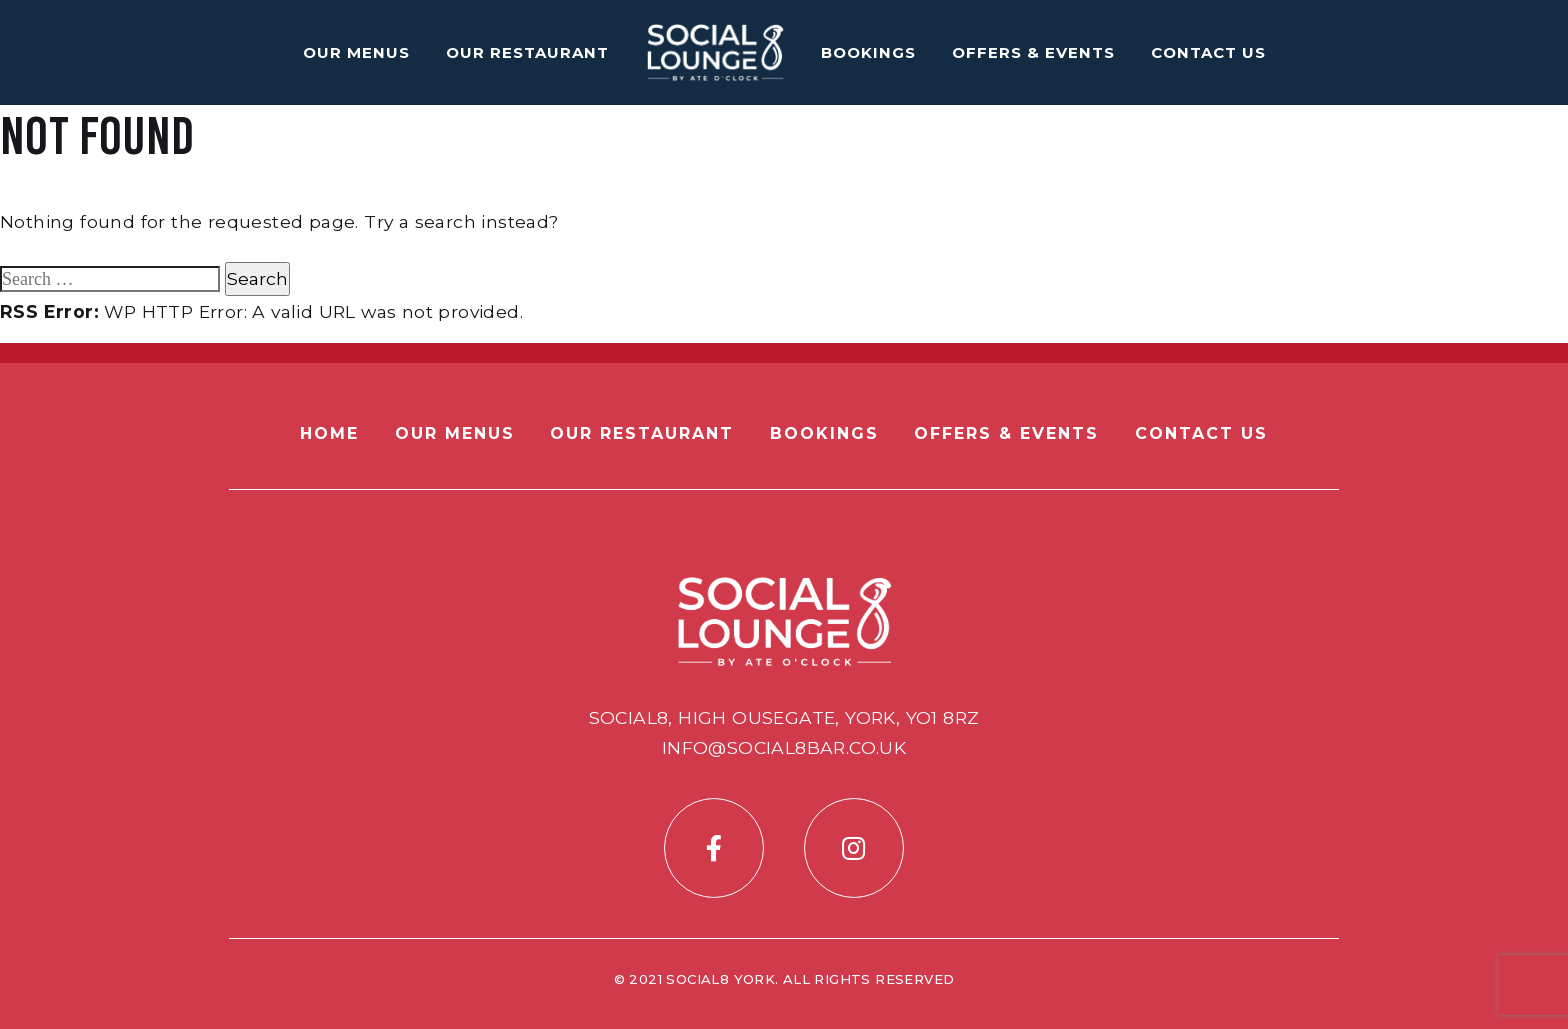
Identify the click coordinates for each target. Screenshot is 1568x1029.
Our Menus (356, 52)
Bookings (868, 52)
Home (329, 433)
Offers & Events (1033, 52)
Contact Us (1208, 52)
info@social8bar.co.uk (784, 747)
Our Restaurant (527, 52)
